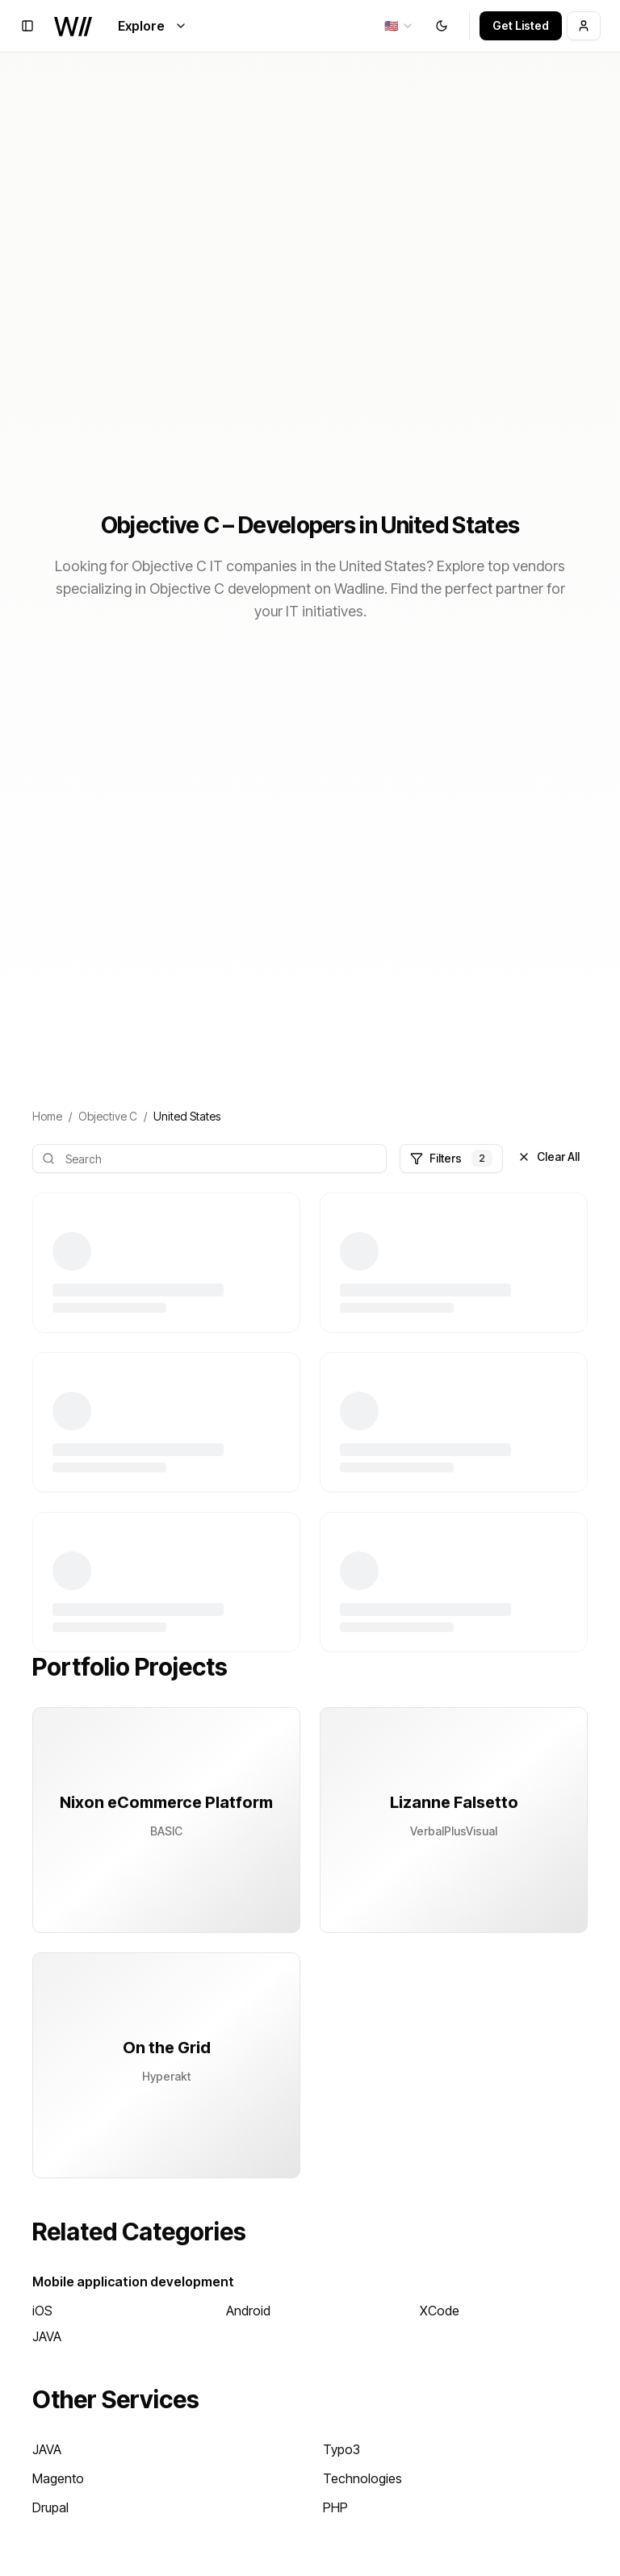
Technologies (362, 2478)
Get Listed (520, 25)
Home (47, 1116)
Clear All (548, 1156)
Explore (152, 26)
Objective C (107, 1116)
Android (248, 2311)
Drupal (50, 2507)
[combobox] (399, 25)
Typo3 (341, 2449)
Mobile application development (133, 2281)
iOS (42, 2311)
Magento (58, 2478)
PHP (335, 2507)
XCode (439, 2311)
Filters (451, 1158)
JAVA (46, 2336)
